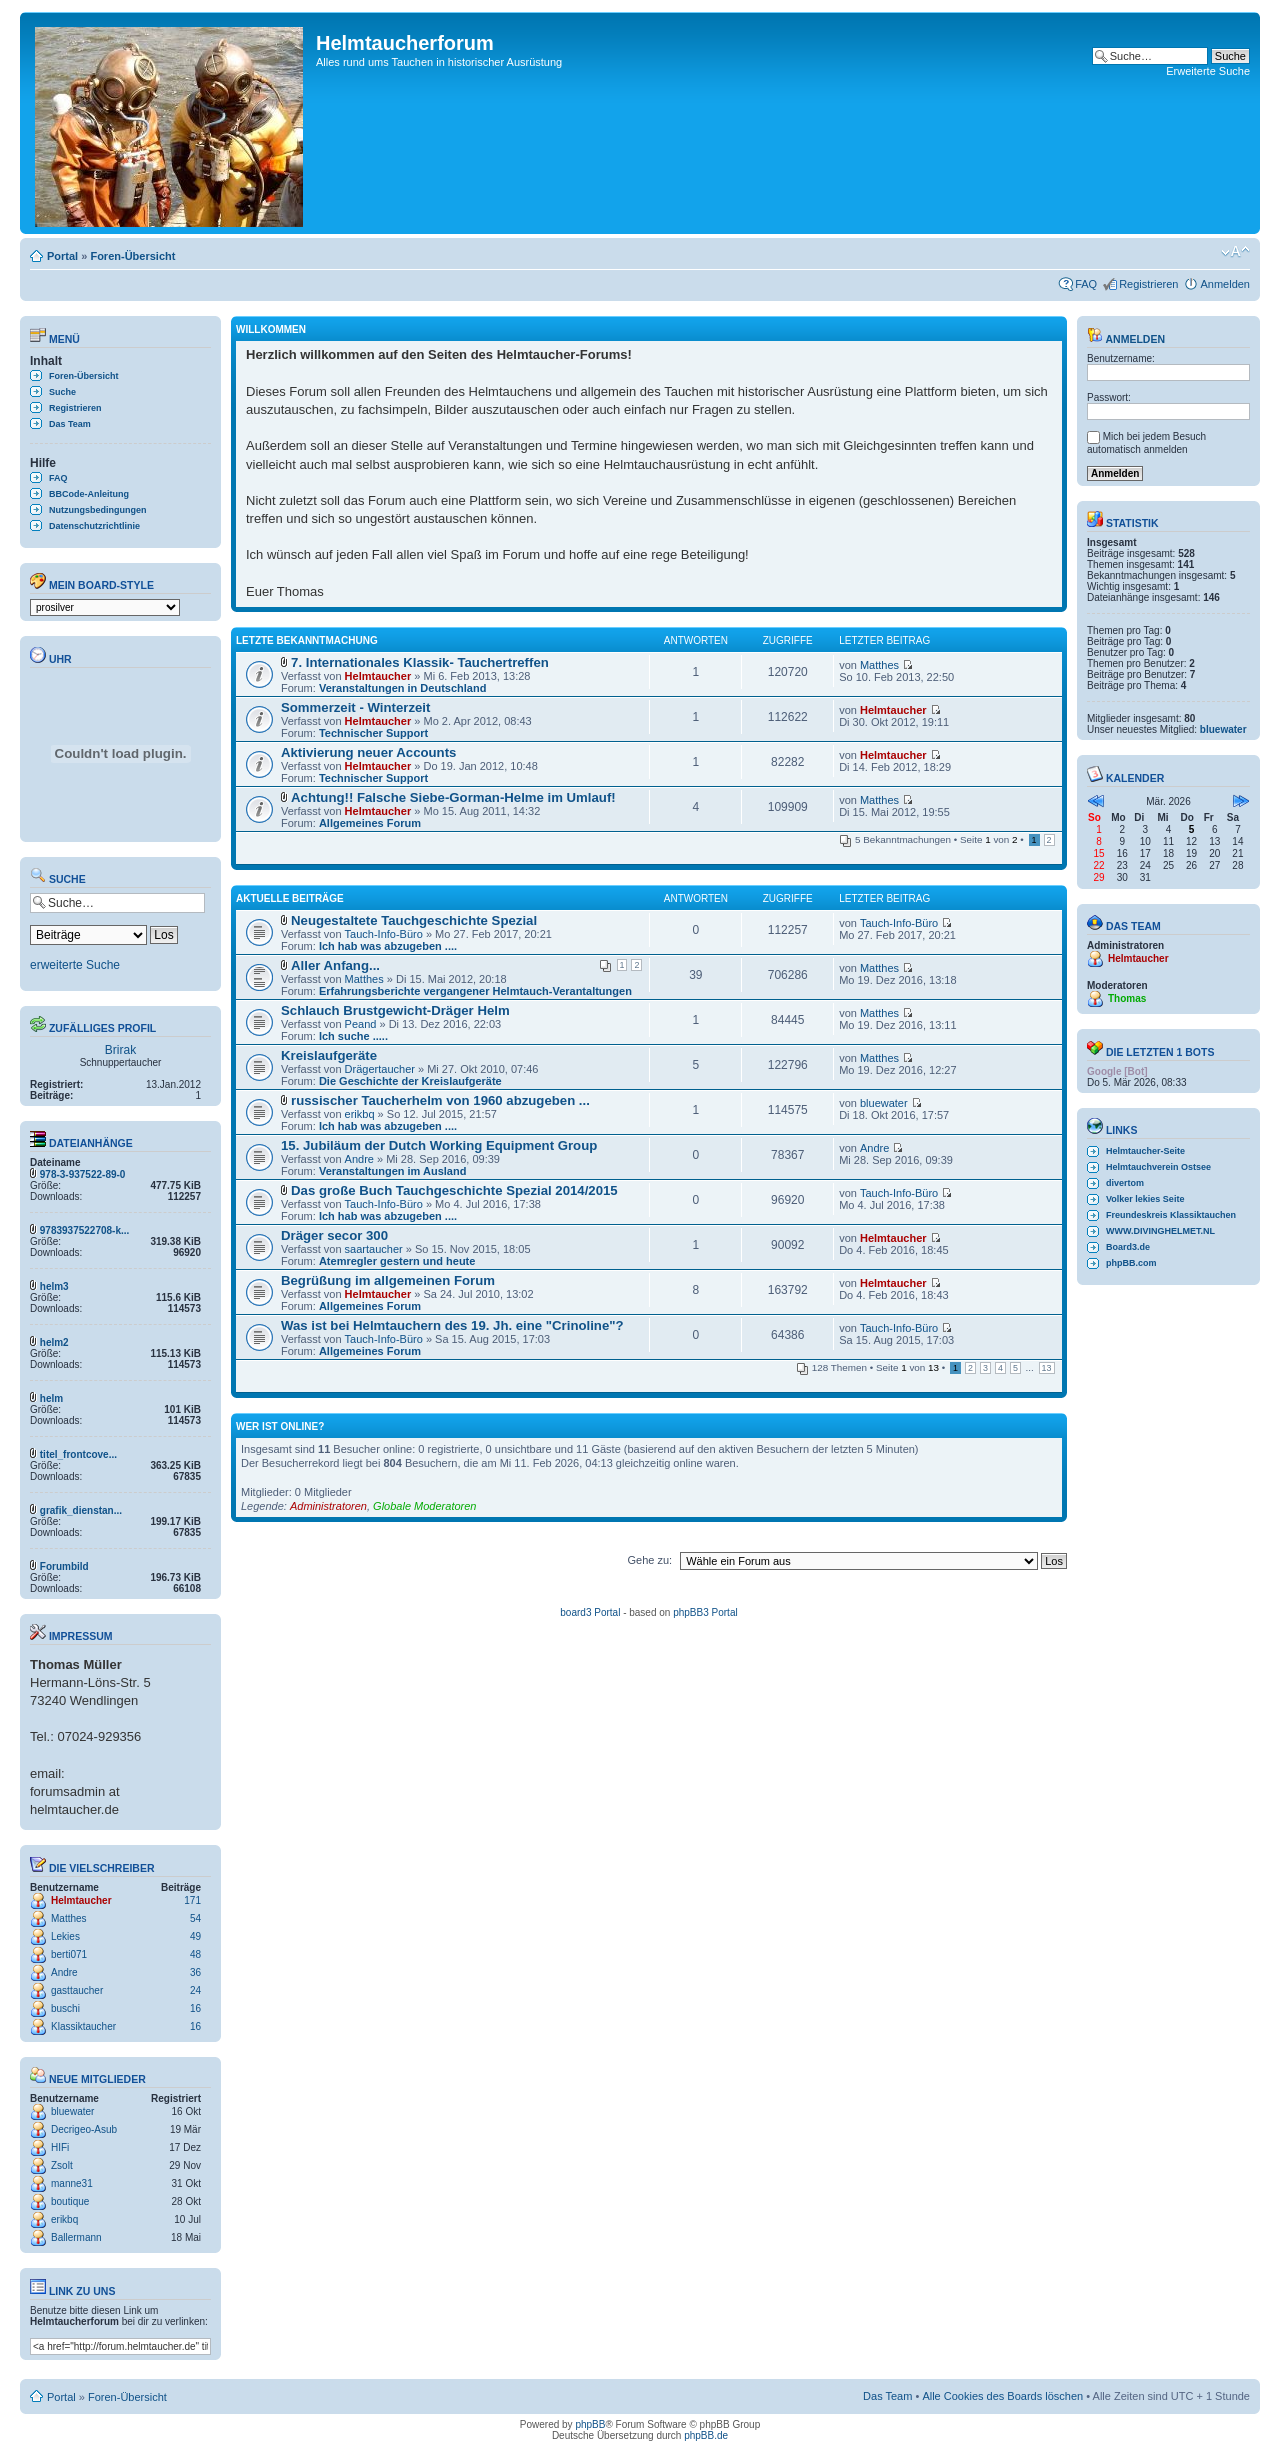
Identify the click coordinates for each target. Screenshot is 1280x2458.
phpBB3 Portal (705, 1612)
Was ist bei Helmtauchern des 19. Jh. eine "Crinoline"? (452, 1325)
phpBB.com (1131, 1263)
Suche (62, 392)
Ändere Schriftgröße (1235, 252)
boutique (70, 2201)
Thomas (1127, 998)
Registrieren (1148, 284)
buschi (65, 2008)
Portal (62, 256)
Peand (361, 1024)
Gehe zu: (649, 1560)
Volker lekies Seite (1145, 1199)
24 (195, 1990)
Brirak (120, 1050)
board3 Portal (590, 1612)
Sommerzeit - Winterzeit (355, 707)
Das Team (70, 424)
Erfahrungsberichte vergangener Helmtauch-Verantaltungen (475, 991)
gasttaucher (77, 1990)
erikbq (64, 2219)
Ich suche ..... (353, 1036)
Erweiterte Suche (1208, 71)
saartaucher (374, 1249)
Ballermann (76, 2237)
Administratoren (328, 1506)
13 (1047, 1368)
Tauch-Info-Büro (384, 934)
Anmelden (1225, 284)
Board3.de (1128, 1247)
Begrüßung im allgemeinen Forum (388, 1280)
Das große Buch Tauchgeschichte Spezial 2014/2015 (454, 1190)
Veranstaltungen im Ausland (393, 1171)
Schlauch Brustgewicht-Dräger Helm (395, 1010)
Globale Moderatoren (424, 1506)
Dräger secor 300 (334, 1235)
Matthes (69, 1918)
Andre (64, 1972)
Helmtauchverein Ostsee (1158, 1167)
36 (195, 1972)
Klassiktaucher (83, 2026)
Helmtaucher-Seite (1145, 1151)
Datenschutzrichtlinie (94, 526)
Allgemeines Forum (370, 823)
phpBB (590, 2424)
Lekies (65, 1936)
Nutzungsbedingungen (97, 510)
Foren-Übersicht (132, 256)
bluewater (72, 2111)
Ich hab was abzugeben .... (388, 946)
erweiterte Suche (75, 965)
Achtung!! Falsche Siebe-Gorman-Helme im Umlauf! (453, 797)
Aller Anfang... (335, 965)
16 (195, 2008)
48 (195, 1954)
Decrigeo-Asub (84, 2129)
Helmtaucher (81, 1900)
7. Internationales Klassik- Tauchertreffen (420, 662)
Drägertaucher (380, 1069)
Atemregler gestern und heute (397, 1261)
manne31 (72, 2183)
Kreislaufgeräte (329, 1055)
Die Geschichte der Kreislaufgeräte (410, 1081)
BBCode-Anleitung (89, 494)
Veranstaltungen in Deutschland (402, 688)
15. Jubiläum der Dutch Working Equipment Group (439, 1145)
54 (195, 1918)
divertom (1125, 1183)
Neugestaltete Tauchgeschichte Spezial (414, 920)
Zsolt (62, 2165)
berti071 (69, 1954)
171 (192, 1900)
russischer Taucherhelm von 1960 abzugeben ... (440, 1100)
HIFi (60, 2147)
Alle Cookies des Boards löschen (1002, 2396)
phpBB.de (706, 2435)
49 (195, 1936)
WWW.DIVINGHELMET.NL (1160, 1231)
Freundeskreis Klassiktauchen (1171, 1215)
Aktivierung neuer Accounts (368, 752)
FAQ (1086, 284)
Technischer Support (373, 733)
